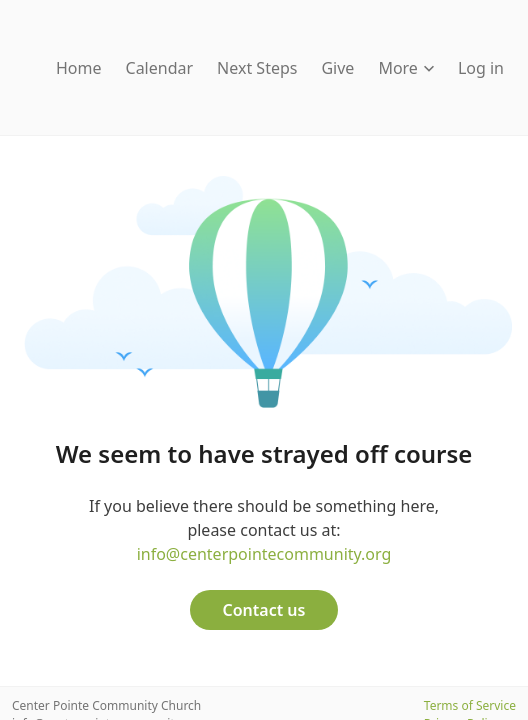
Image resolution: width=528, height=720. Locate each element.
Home (79, 68)
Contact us (264, 610)
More (406, 68)
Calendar (160, 68)
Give (337, 68)
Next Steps (257, 68)
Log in (481, 68)
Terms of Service (470, 705)
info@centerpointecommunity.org (264, 554)
